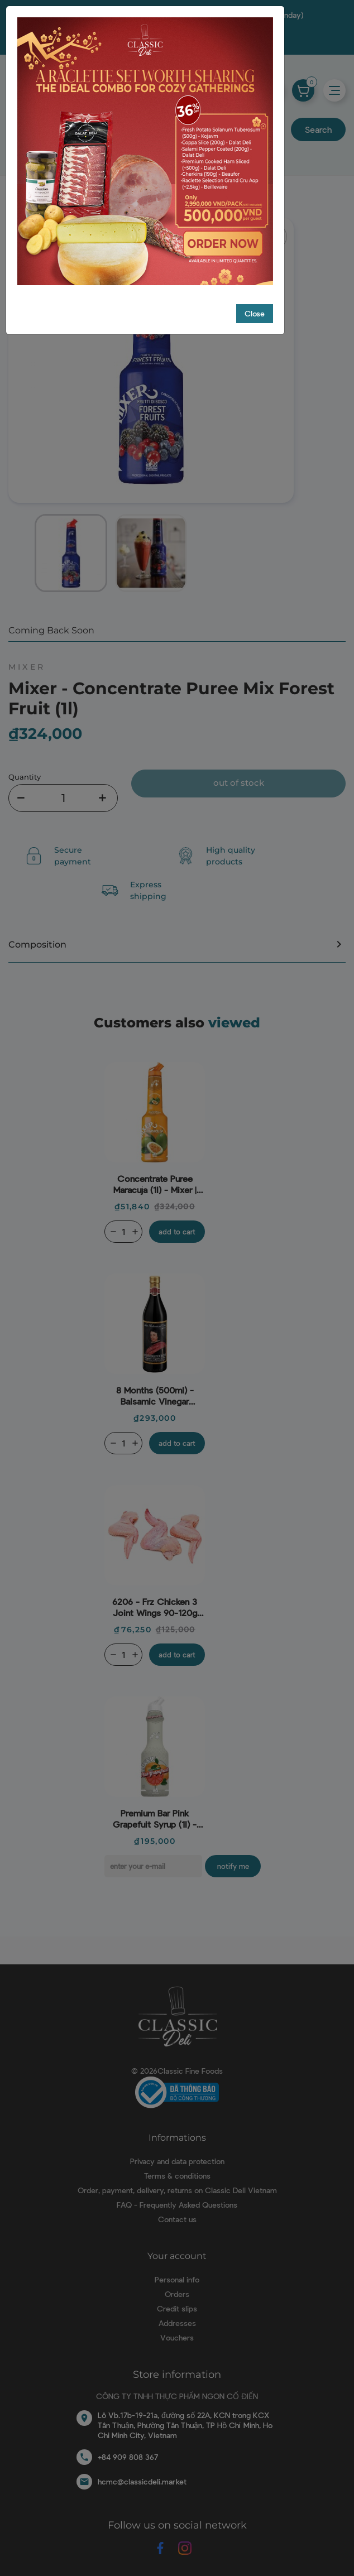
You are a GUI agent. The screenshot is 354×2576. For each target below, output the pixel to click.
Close (255, 311)
